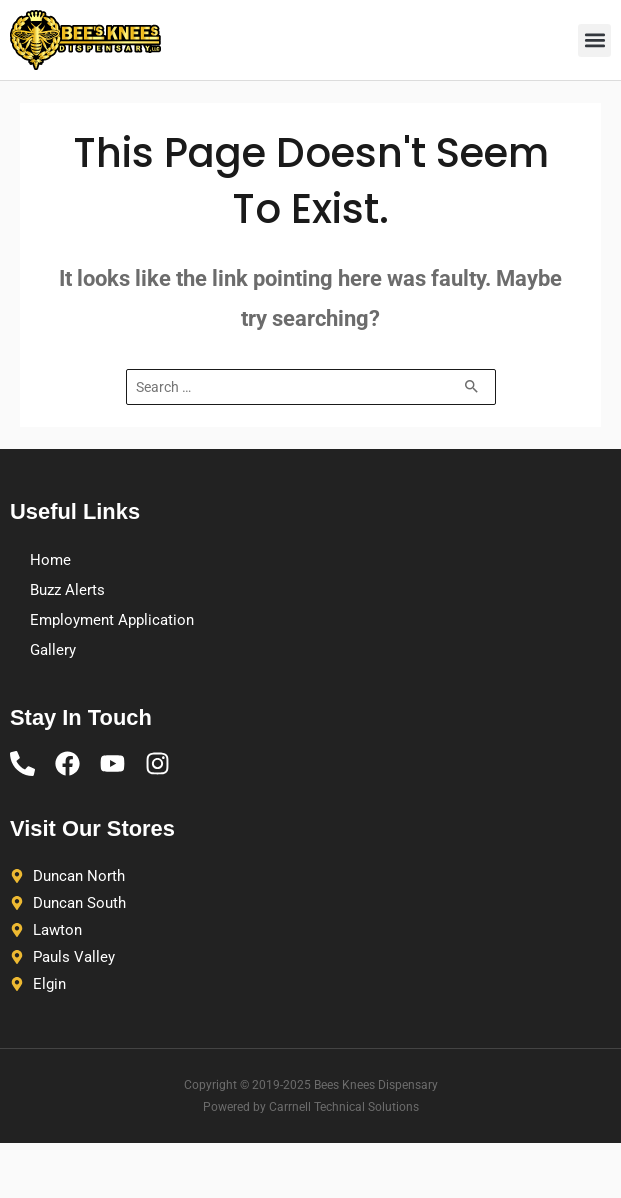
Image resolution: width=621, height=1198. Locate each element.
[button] (594, 40)
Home (50, 560)
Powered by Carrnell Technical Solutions (311, 1107)
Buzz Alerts (67, 590)
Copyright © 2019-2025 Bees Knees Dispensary (311, 1085)
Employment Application (112, 620)
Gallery (53, 650)
